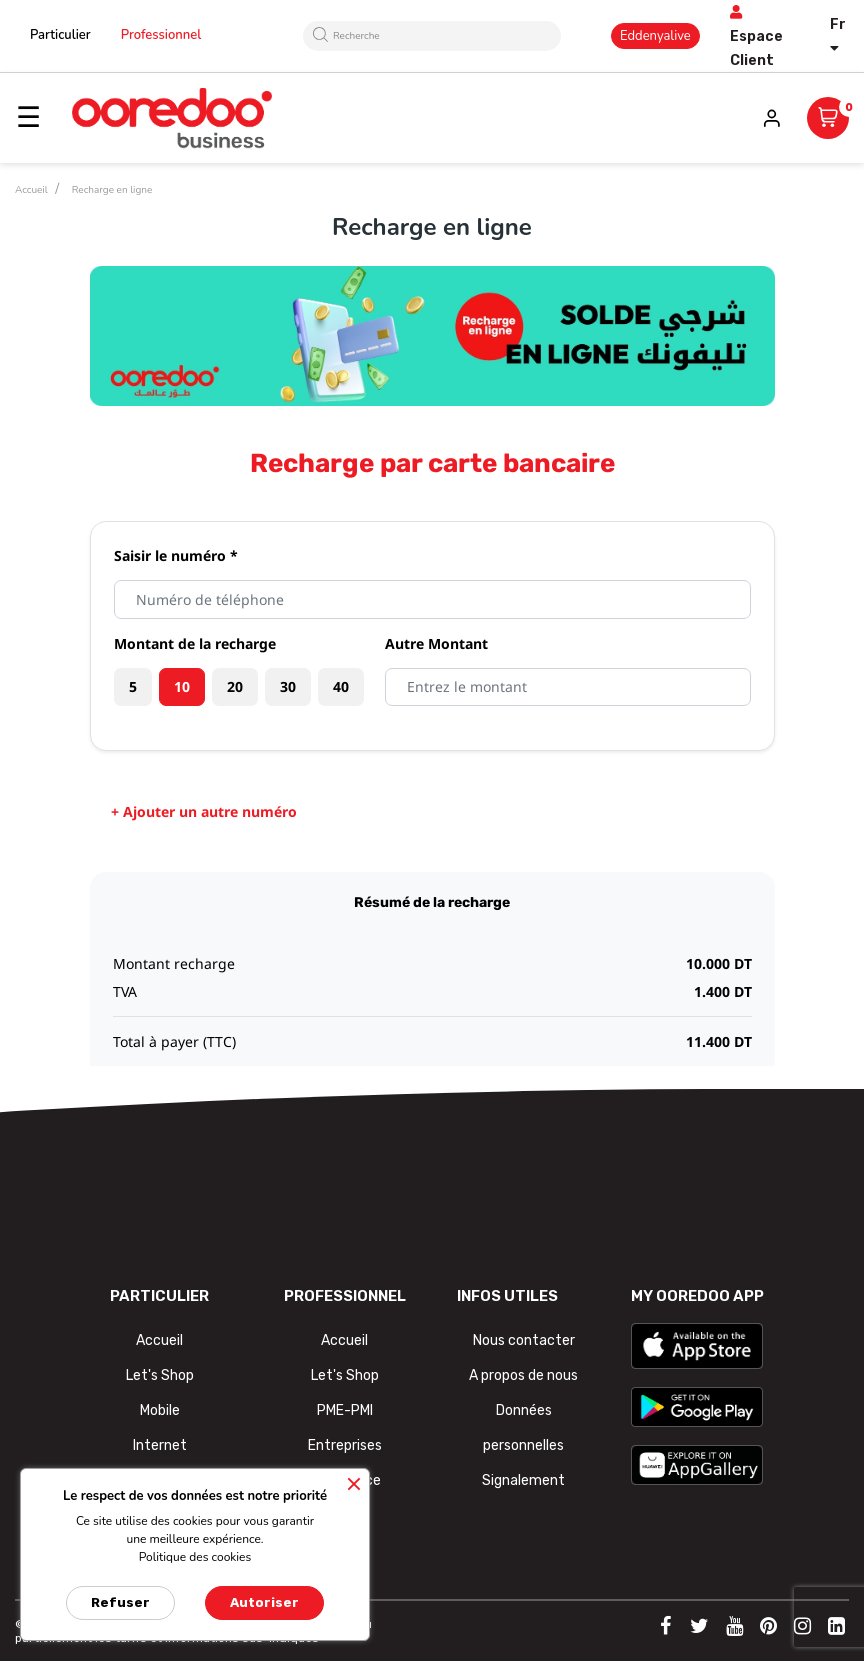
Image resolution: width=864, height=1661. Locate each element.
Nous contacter (524, 1340)
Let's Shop (160, 1375)
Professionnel (161, 35)
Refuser (120, 1602)
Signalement (523, 1480)
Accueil (159, 1340)
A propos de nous (523, 1375)
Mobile (160, 1410)
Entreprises (345, 1445)
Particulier (60, 35)
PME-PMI (345, 1410)
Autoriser (264, 1602)
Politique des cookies (195, 1557)
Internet (160, 1445)
